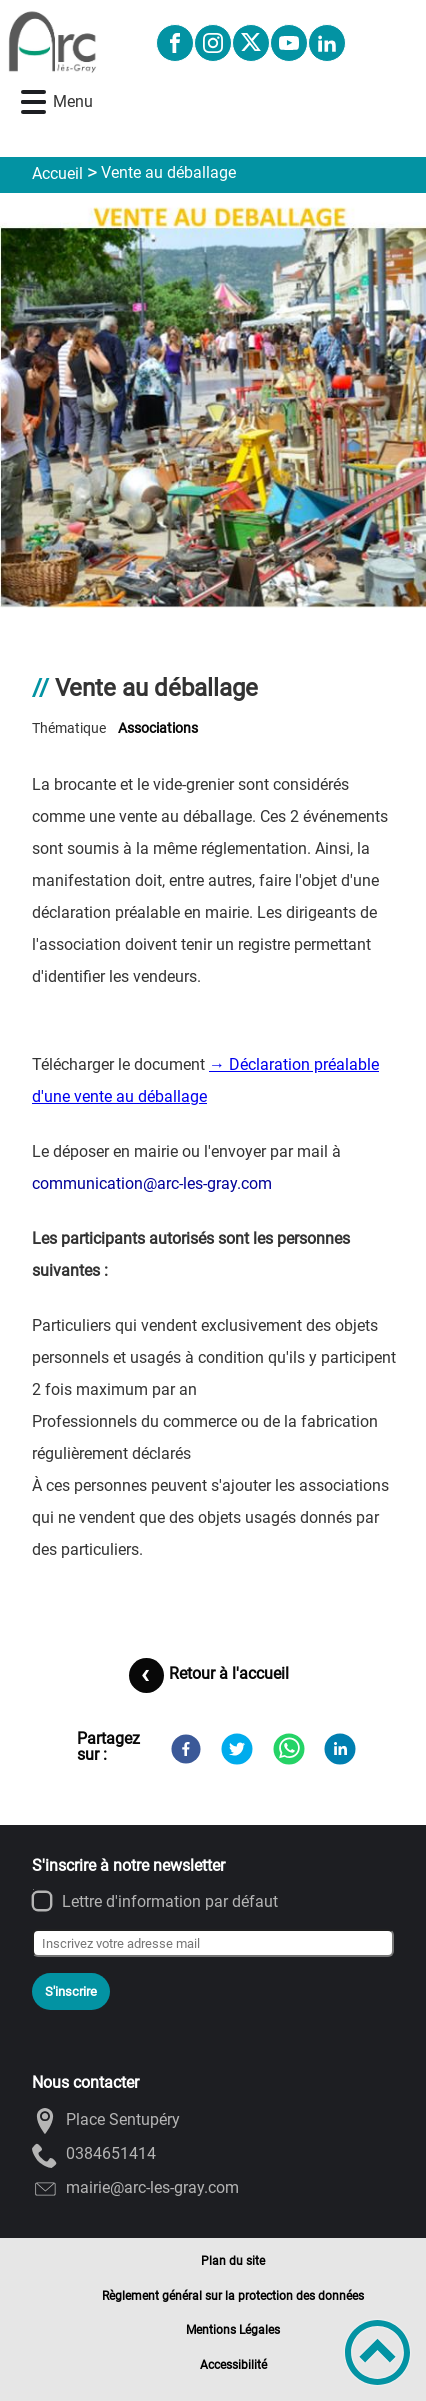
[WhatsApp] (289, 1749)
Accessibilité (233, 2365)
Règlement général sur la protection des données (233, 2296)
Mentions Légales (233, 2330)
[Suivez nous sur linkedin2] (327, 43)
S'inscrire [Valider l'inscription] (71, 1991)
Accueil (57, 173)
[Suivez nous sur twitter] (251, 43)
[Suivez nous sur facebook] (175, 43)
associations (158, 728)
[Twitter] (237, 1749)
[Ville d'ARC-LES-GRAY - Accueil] (70, 43)
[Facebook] (186, 1749)
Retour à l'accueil (229, 1673)
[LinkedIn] (340, 1749)
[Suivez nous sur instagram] (213, 43)
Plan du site (233, 2261)
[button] (33, 102)
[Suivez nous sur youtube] (289, 43)
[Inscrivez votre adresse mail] (213, 1943)
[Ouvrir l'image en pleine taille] (213, 402)
